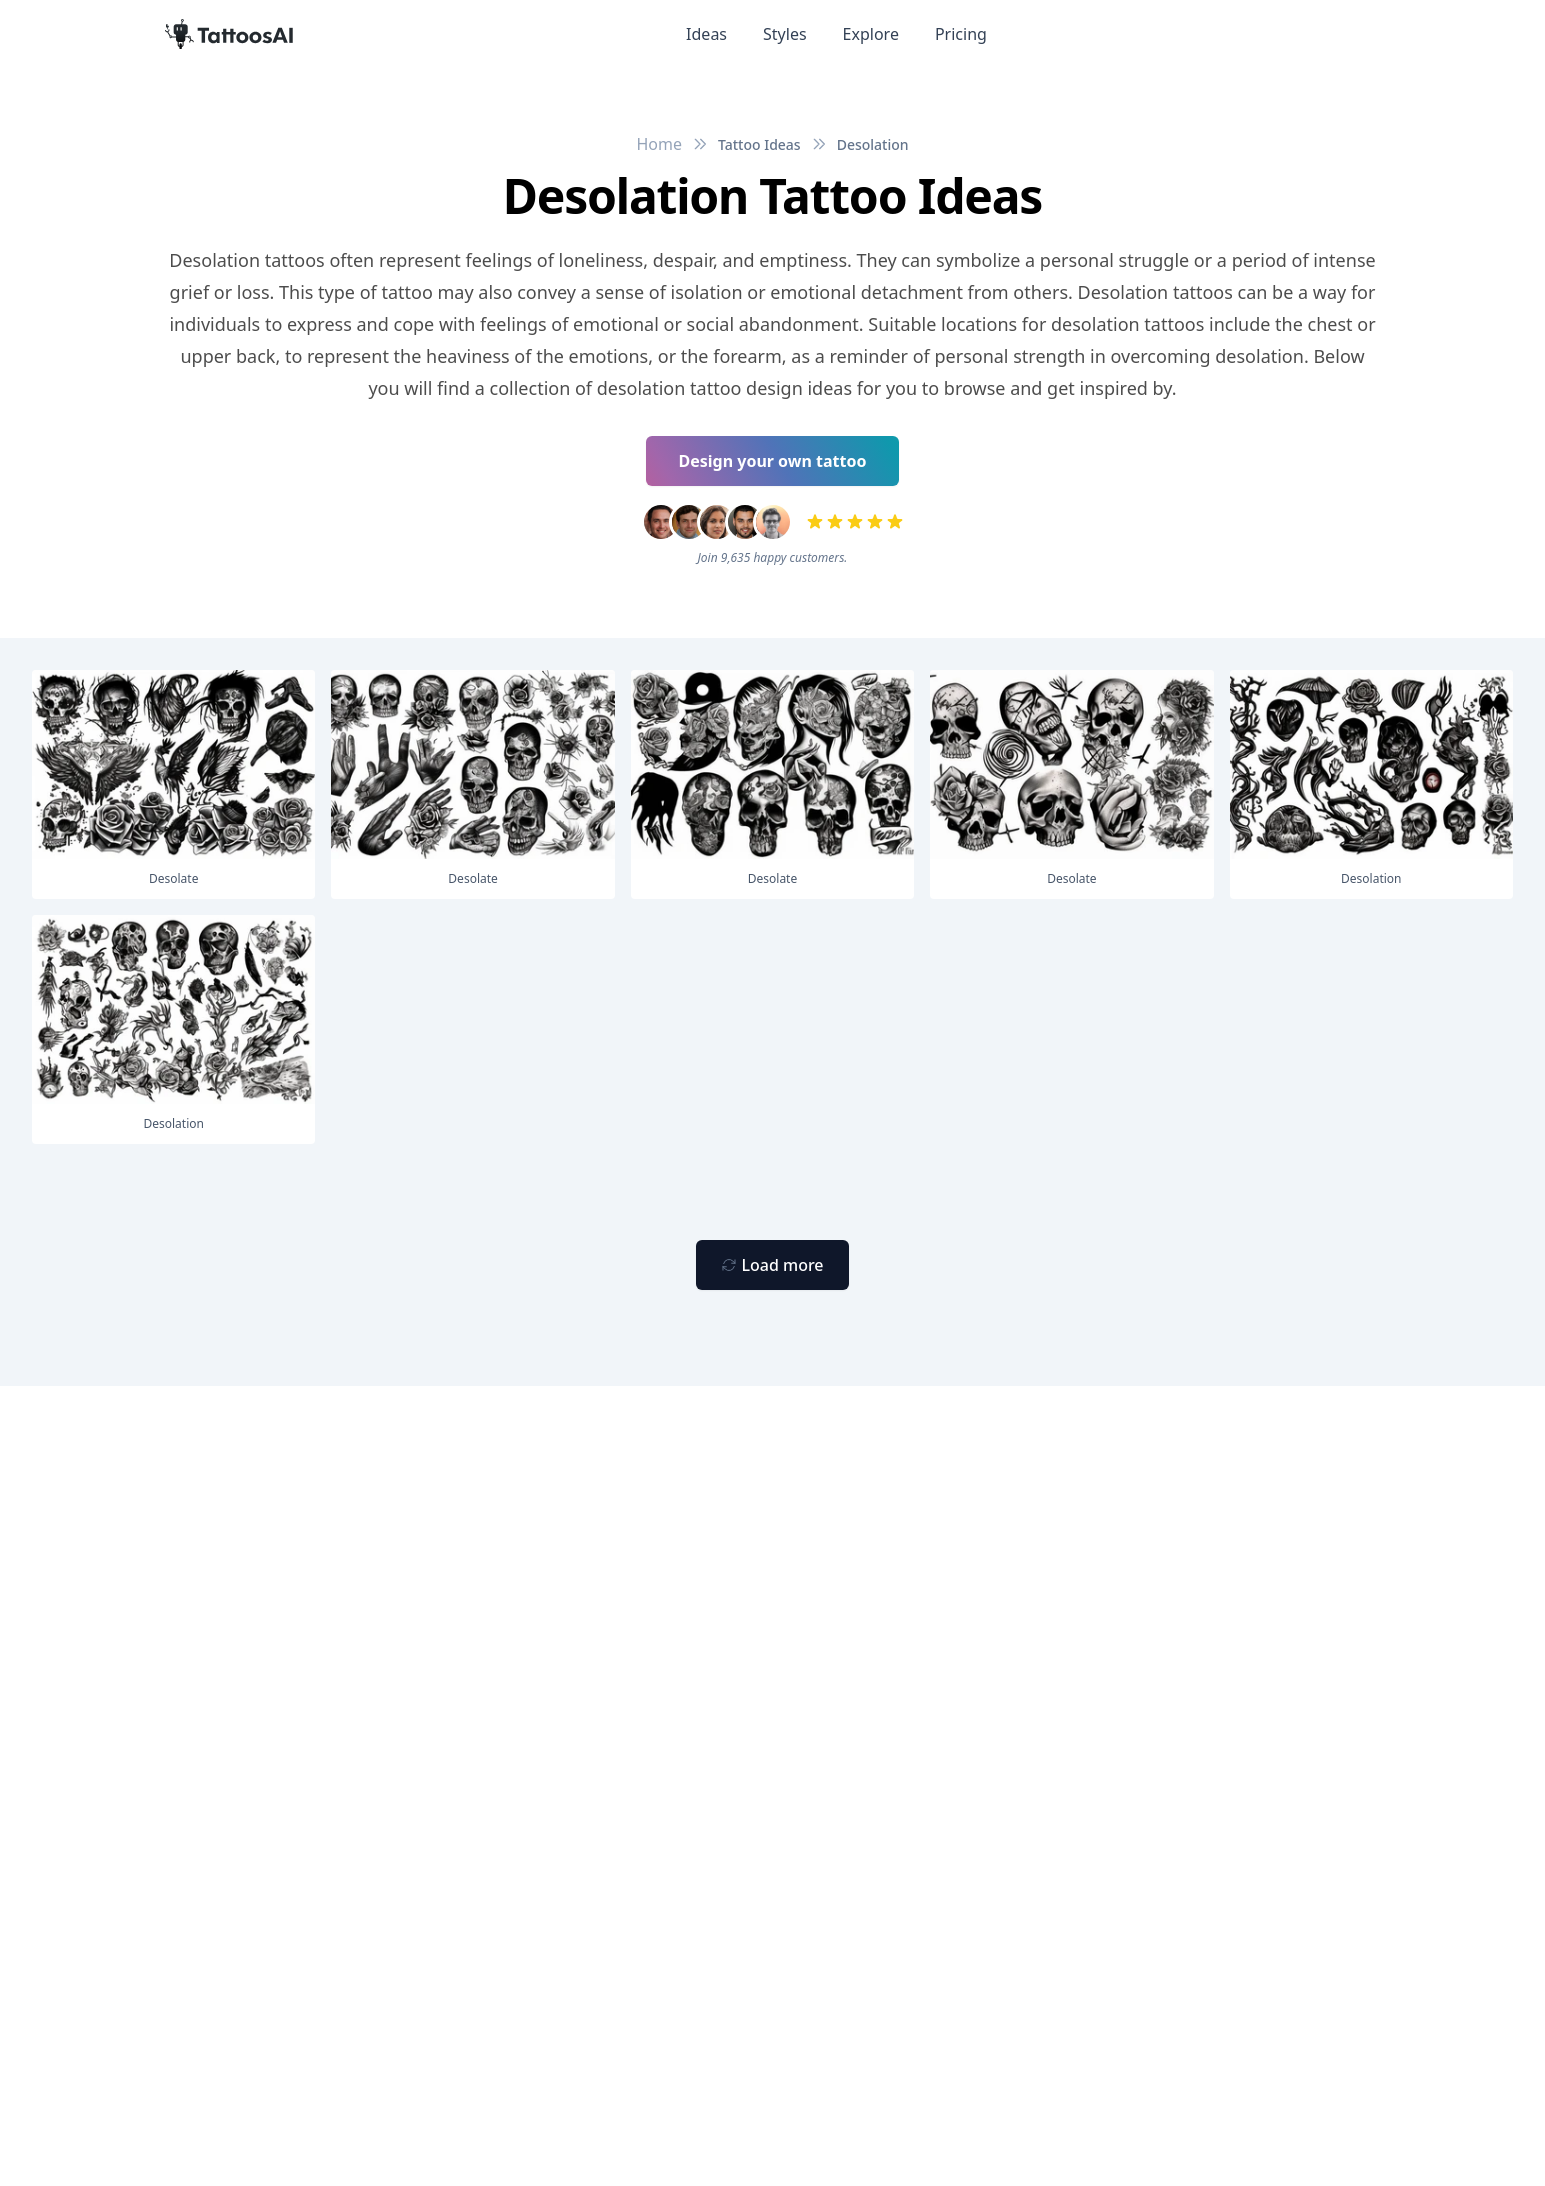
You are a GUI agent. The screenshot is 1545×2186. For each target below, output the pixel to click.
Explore (871, 34)
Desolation (873, 144)
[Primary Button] (772, 1265)
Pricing (961, 34)
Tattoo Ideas (759, 144)
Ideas (706, 34)
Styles (785, 34)
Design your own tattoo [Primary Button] (773, 461)
